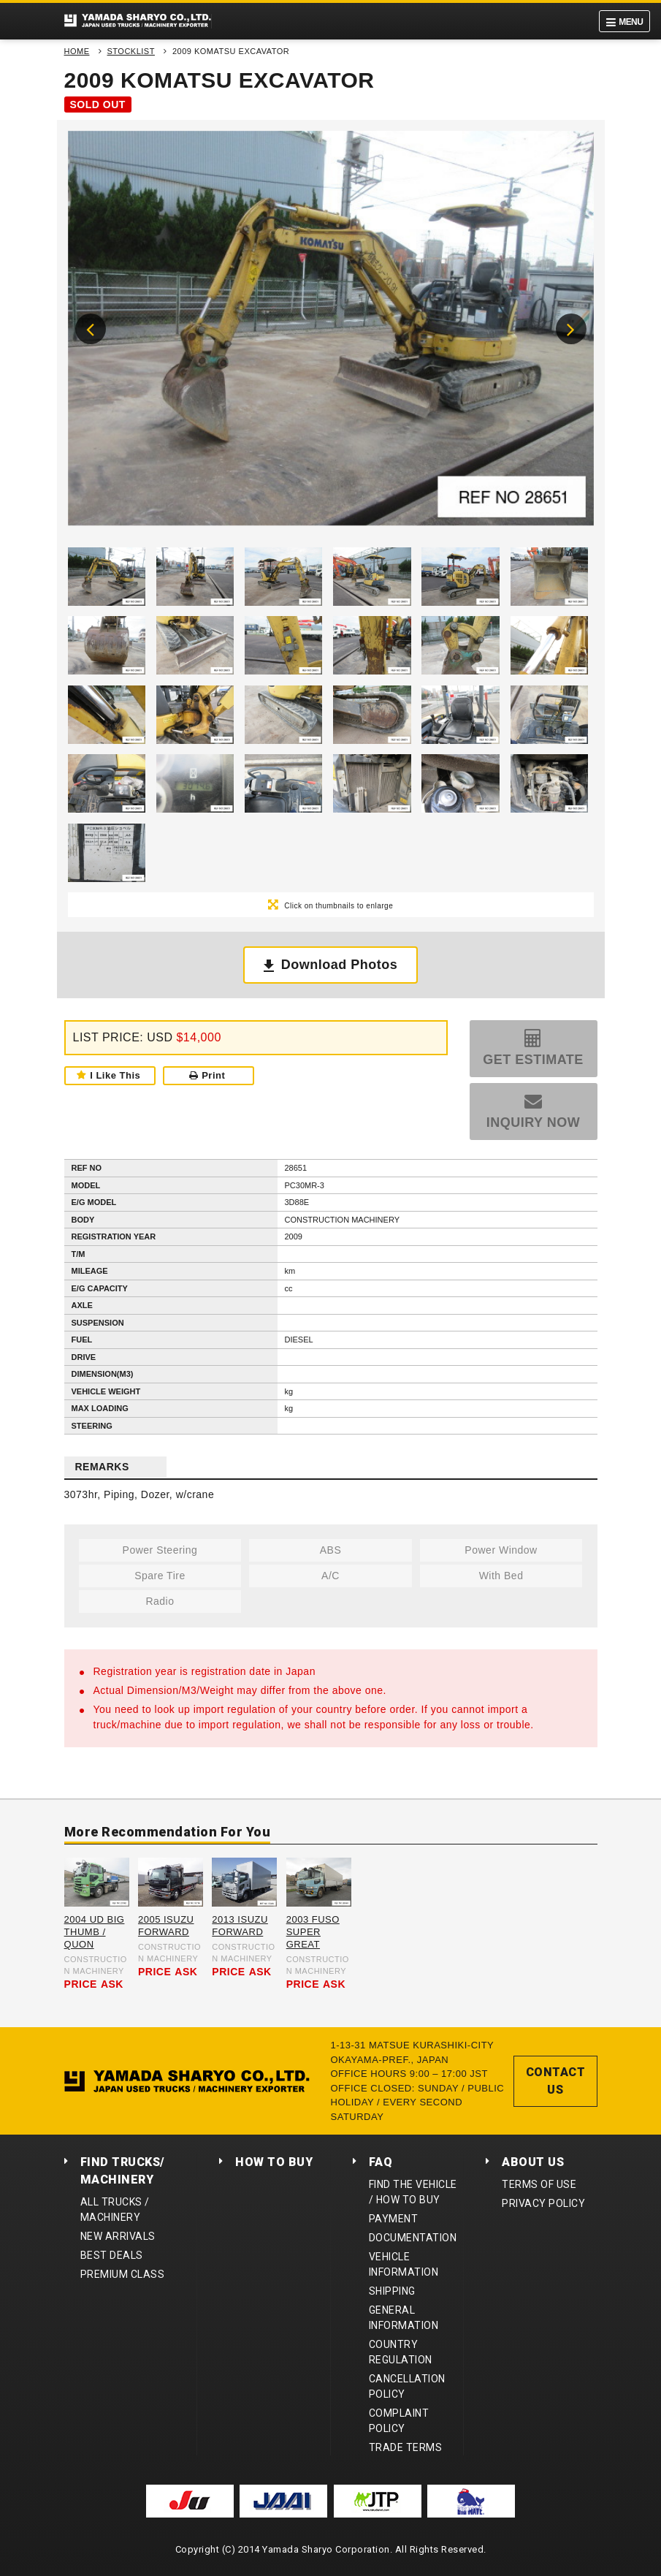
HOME (77, 51)
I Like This (115, 1075)
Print (207, 1075)
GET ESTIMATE (533, 1059)
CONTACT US (556, 2081)
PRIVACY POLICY (543, 2203)
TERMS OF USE (539, 2184)
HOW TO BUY (274, 2162)
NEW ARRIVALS (118, 2236)
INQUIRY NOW (533, 1122)
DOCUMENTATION (413, 2237)
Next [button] (571, 329)
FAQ (381, 2162)
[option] (331, 332)
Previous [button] (90, 329)
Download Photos (339, 964)
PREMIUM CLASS (122, 2274)
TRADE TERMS (406, 2447)
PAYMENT (394, 2218)
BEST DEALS (111, 2255)
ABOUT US (533, 2162)
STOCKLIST (131, 51)
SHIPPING (392, 2291)
